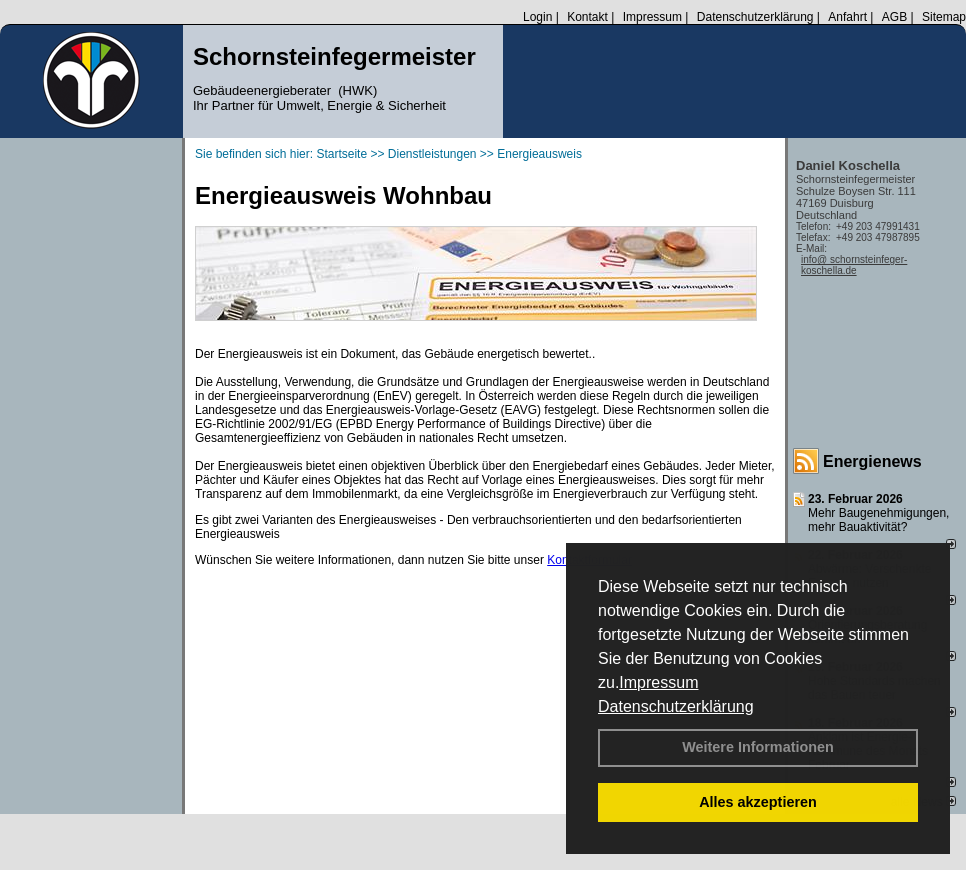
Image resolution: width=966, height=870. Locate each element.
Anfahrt (847, 17)
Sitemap (944, 17)
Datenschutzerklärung (676, 706)
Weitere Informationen (758, 747)
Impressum (658, 682)
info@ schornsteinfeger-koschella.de (854, 265)
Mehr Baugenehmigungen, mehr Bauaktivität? (878, 520)
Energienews (872, 461)
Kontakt (587, 17)
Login (537, 17)
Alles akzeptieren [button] (758, 802)
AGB (894, 17)
